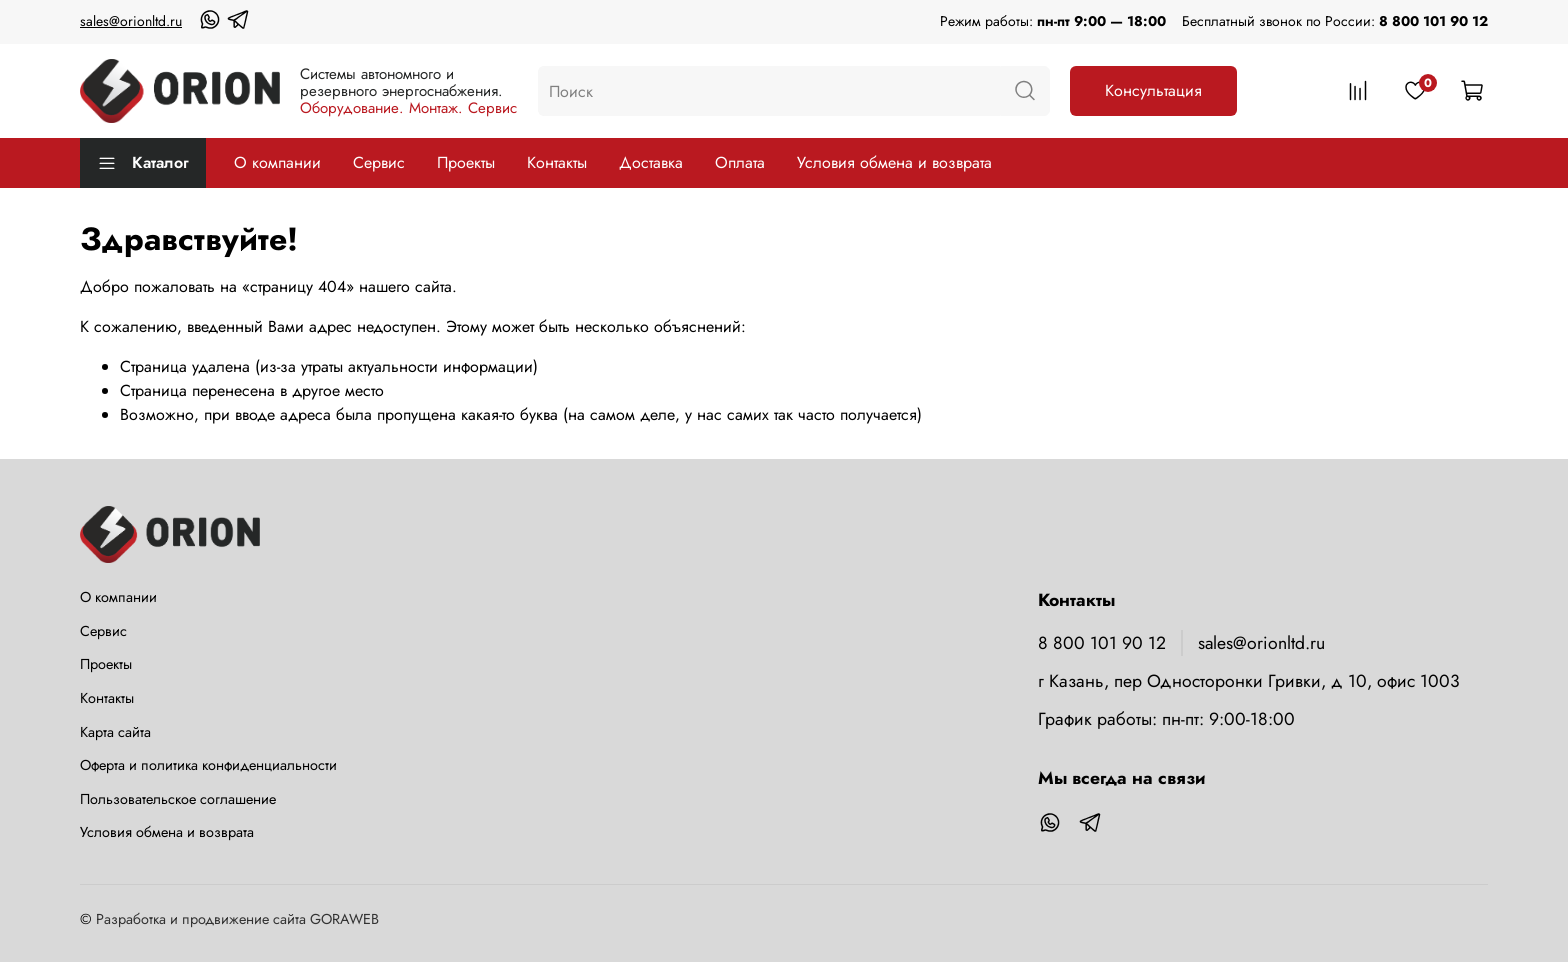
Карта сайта (115, 732)
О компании (277, 162)
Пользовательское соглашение (178, 799)
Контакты (557, 162)
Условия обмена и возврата (894, 162)
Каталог (143, 162)
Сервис (379, 162)
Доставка (651, 162)
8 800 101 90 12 (1433, 21)
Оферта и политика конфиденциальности (208, 765)
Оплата (740, 162)
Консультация (1153, 90)
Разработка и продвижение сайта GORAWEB (237, 919)
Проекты (466, 162)
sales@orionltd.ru (131, 21)
